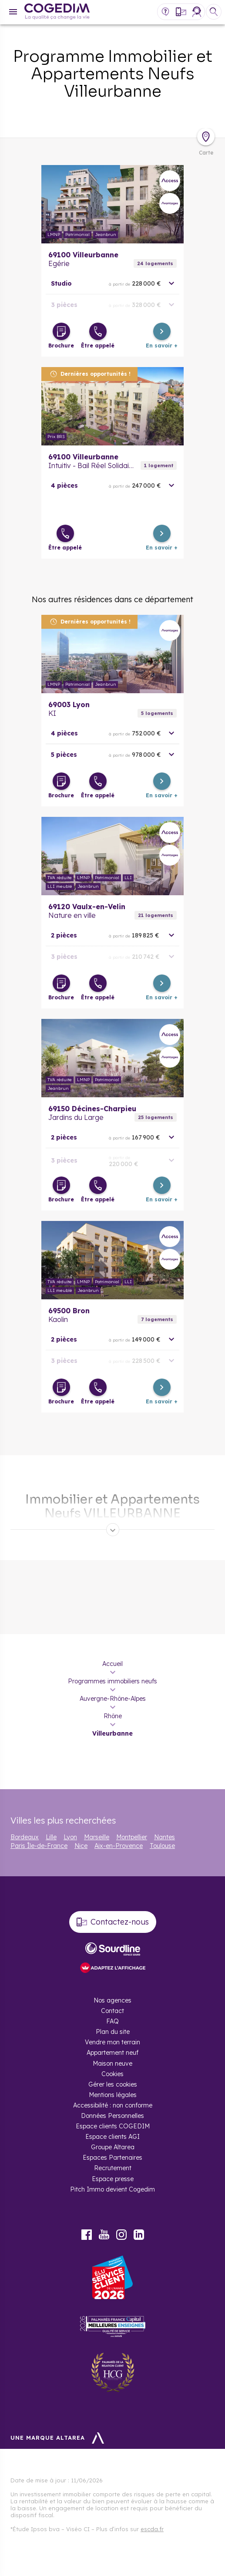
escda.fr (152, 2528)
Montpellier (131, 1837)
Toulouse (162, 1846)
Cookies (112, 2074)
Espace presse (113, 2179)
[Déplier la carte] (206, 136)
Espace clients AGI (112, 2137)
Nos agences (112, 2000)
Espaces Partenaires (112, 2157)
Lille (51, 1837)
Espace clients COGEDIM (113, 2126)
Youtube (104, 2234)
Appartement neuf (112, 2053)
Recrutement (112, 2168)
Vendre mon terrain (112, 2042)
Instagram (121, 2234)
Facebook (86, 2234)
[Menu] (13, 12)
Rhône (113, 1716)
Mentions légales (113, 2095)
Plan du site (113, 2032)
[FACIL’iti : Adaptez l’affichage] (112, 1968)
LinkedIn (139, 2234)
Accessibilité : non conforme (112, 2105)
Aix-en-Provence (118, 1846)
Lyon (70, 1837)
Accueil (112, 1663)
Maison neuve (112, 2063)
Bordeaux (24, 1837)
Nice (80, 1846)
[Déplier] (112, 1529)
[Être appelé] (98, 331)
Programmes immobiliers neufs (112, 1681)
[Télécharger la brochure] (61, 331)
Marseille (96, 1837)
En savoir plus (112, 204)
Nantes (164, 1837)
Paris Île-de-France (38, 1846)
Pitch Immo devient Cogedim (112, 2189)
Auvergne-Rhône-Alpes (113, 1698)
